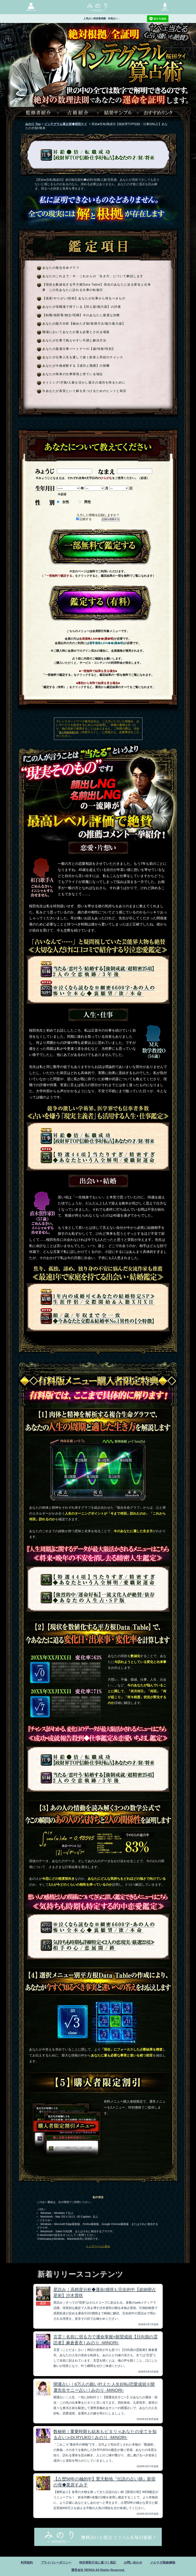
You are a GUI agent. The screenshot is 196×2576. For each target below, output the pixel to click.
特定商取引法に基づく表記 (97, 2562)
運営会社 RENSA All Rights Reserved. (98, 2570)
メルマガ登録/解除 (162, 2562)
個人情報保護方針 (69, 732)
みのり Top (33, 124)
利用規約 (27, 2562)
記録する (84, 519)
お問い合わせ (133, 2562)
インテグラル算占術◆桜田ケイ (65, 124)
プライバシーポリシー (56, 2562)
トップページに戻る (98, 2246)
